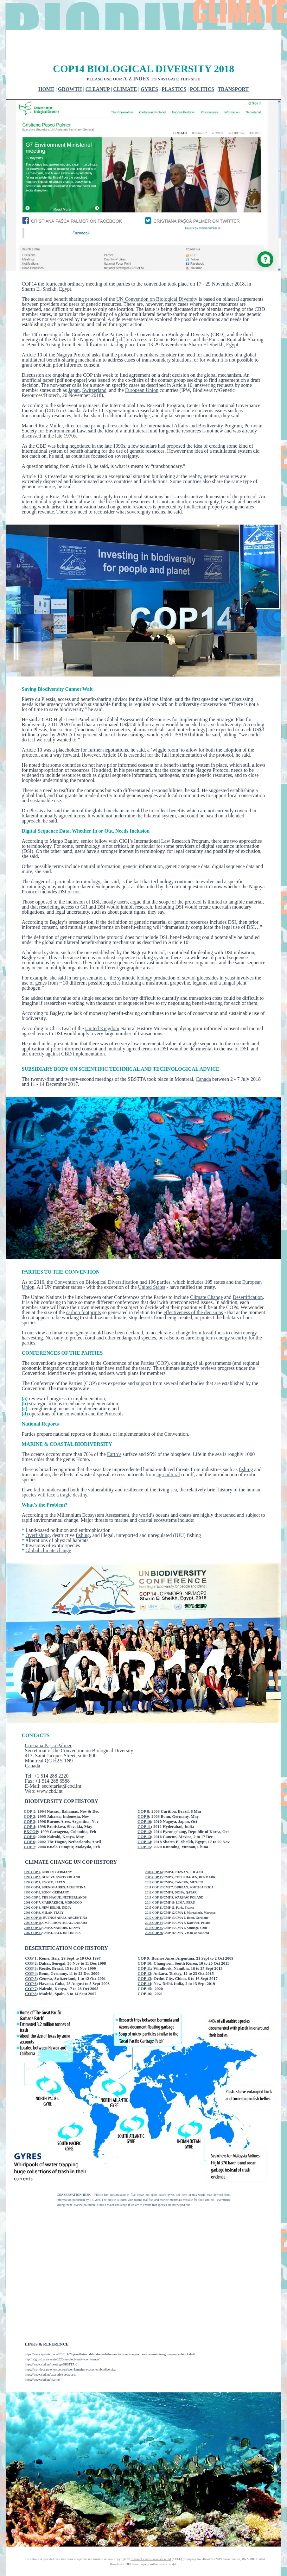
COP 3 (29, 1797)
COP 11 (144, 1802)
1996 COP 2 (32, 1853)
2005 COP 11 (32, 1899)
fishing (246, 1445)
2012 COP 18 (154, 1868)
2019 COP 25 (154, 1904)
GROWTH (70, 65)
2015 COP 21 (154, 1884)
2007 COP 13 (33, 1909)
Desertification (248, 1273)
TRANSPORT (233, 65)
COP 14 (144, 1818)
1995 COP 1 (32, 1848)
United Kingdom (102, 1004)
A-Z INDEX (136, 55)
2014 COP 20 (154, 1878)
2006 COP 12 (33, 1904)
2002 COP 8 (32, 1884)
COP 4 (29, 1802)
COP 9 (143, 1792)
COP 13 (144, 1813)
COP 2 (29, 1792)
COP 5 (29, 1813)
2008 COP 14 (154, 1848)
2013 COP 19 (154, 1873)
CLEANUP (98, 65)
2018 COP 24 (154, 1899)
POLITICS (202, 65)
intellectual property (204, 483)
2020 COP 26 (154, 1909)
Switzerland (94, 366)
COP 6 (29, 1818)
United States (151, 1263)
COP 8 (143, 1787)
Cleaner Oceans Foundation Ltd (151, 2535)
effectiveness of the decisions (193, 1288)
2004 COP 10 (33, 1894)
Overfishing (38, 1511)
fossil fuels (213, 1309)
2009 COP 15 (154, 1853)
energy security (231, 1314)
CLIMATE (125, 65)
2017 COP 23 (154, 1894)
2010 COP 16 (154, 1858)
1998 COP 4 (32, 1863)
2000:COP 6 (32, 1873)
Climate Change (206, 1273)
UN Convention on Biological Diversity (156, 275)
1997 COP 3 (32, 1858)
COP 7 (29, 1823)
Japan (74, 366)
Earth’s (114, 1430)
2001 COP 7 (32, 1878)
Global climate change (48, 1526)
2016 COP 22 (154, 1889)
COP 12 (144, 1807)
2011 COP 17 (154, 1863)
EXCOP (31, 1807)
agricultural (168, 1450)
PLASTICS (174, 65)
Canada (203, 1055)
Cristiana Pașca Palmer (48, 1721)
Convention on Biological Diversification (96, 1258)
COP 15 (144, 1823)
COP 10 (144, 1797)
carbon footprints (83, 1288)
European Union (141, 366)
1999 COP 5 (32, 1868)
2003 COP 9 (32, 1889)
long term (205, 1314)
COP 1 (29, 1787)
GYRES (149, 65)
